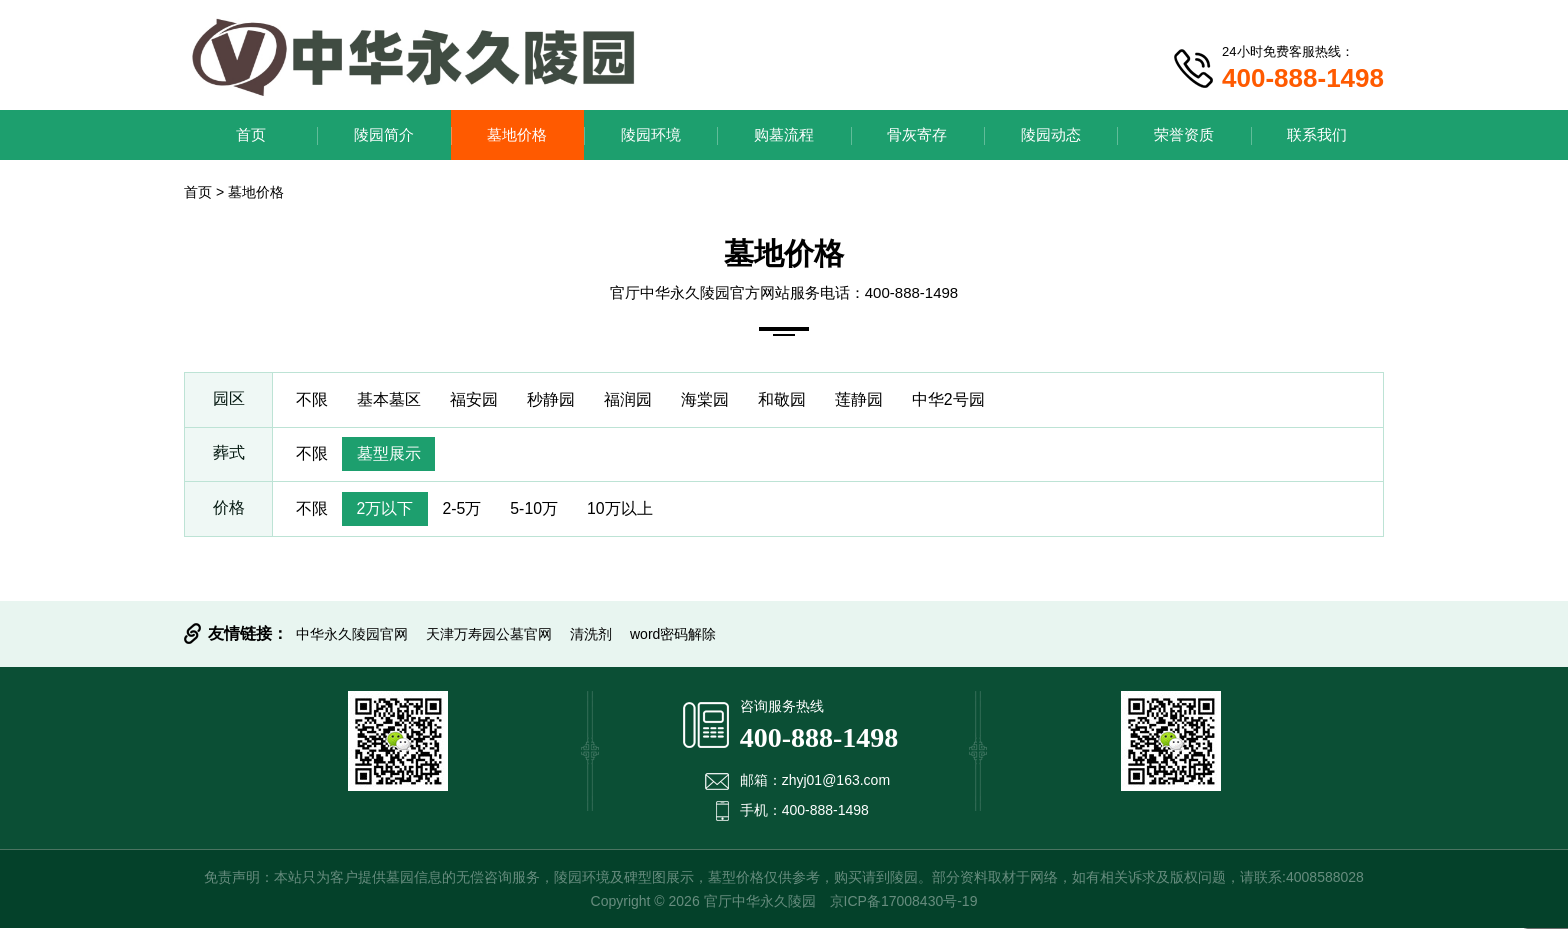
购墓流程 (784, 134)
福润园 (632, 399)
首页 (251, 134)
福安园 (476, 399)
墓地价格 (517, 134)
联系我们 (1317, 134)
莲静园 (866, 399)
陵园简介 (384, 134)
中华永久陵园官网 (352, 635)
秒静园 (554, 399)
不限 (312, 399)
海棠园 (710, 399)
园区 (229, 399)
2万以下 (386, 509)
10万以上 (625, 509)
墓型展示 (390, 454)
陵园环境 (651, 134)
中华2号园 (956, 399)
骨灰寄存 (917, 134)
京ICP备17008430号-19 (904, 902)
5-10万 (538, 509)
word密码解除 (673, 635)
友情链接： (248, 634)
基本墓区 (390, 399)
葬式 (229, 454)
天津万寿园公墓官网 (489, 635)
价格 (229, 509)
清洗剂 (591, 635)
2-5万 (464, 509)
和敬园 (788, 399)
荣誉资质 (1184, 134)
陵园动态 (1051, 134)
